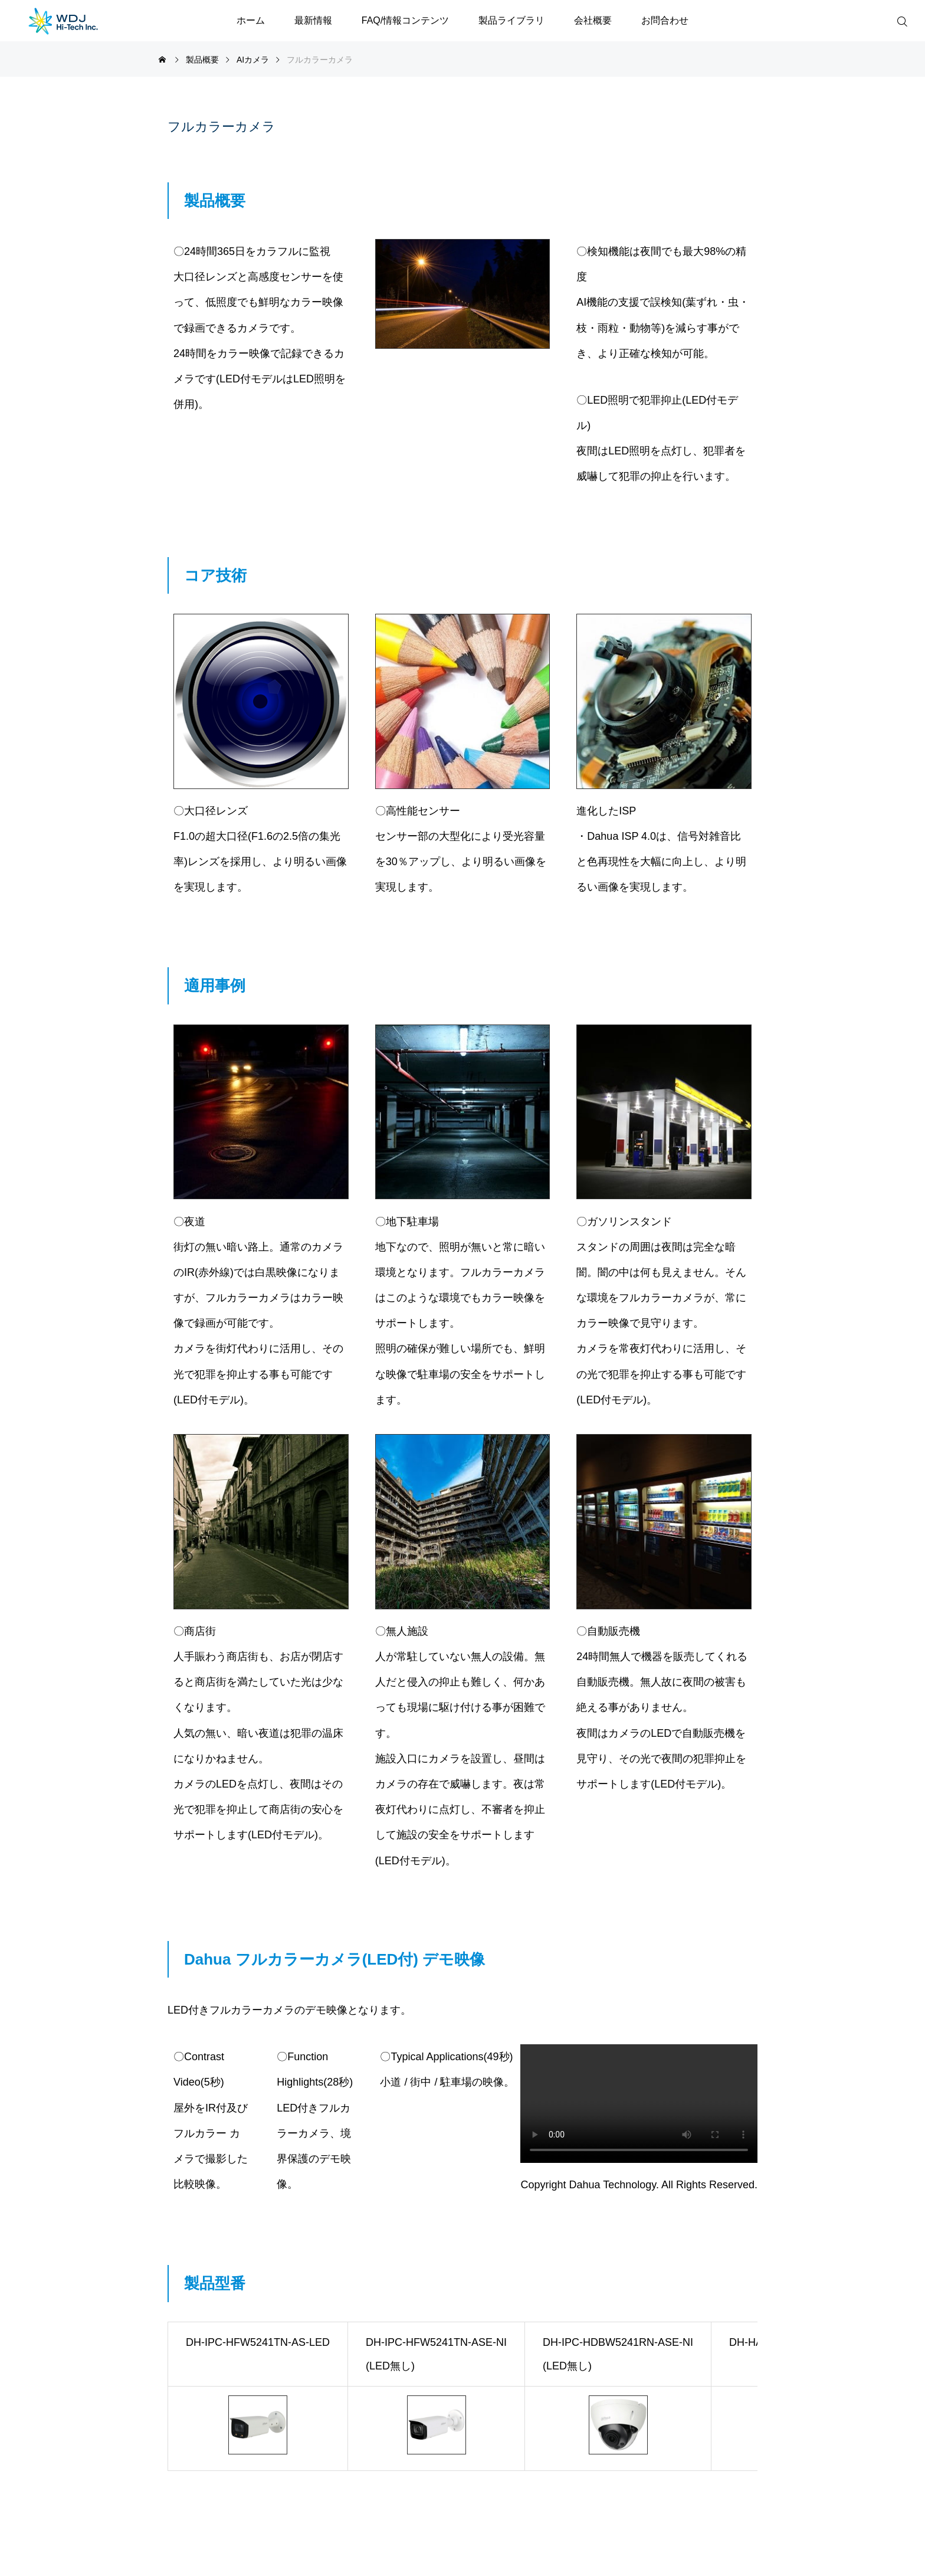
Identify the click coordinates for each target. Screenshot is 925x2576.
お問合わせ (664, 20)
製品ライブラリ (511, 20)
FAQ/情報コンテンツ (405, 20)
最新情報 (313, 20)
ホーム (251, 20)
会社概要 (593, 20)
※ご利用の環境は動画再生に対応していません (638, 2103)
